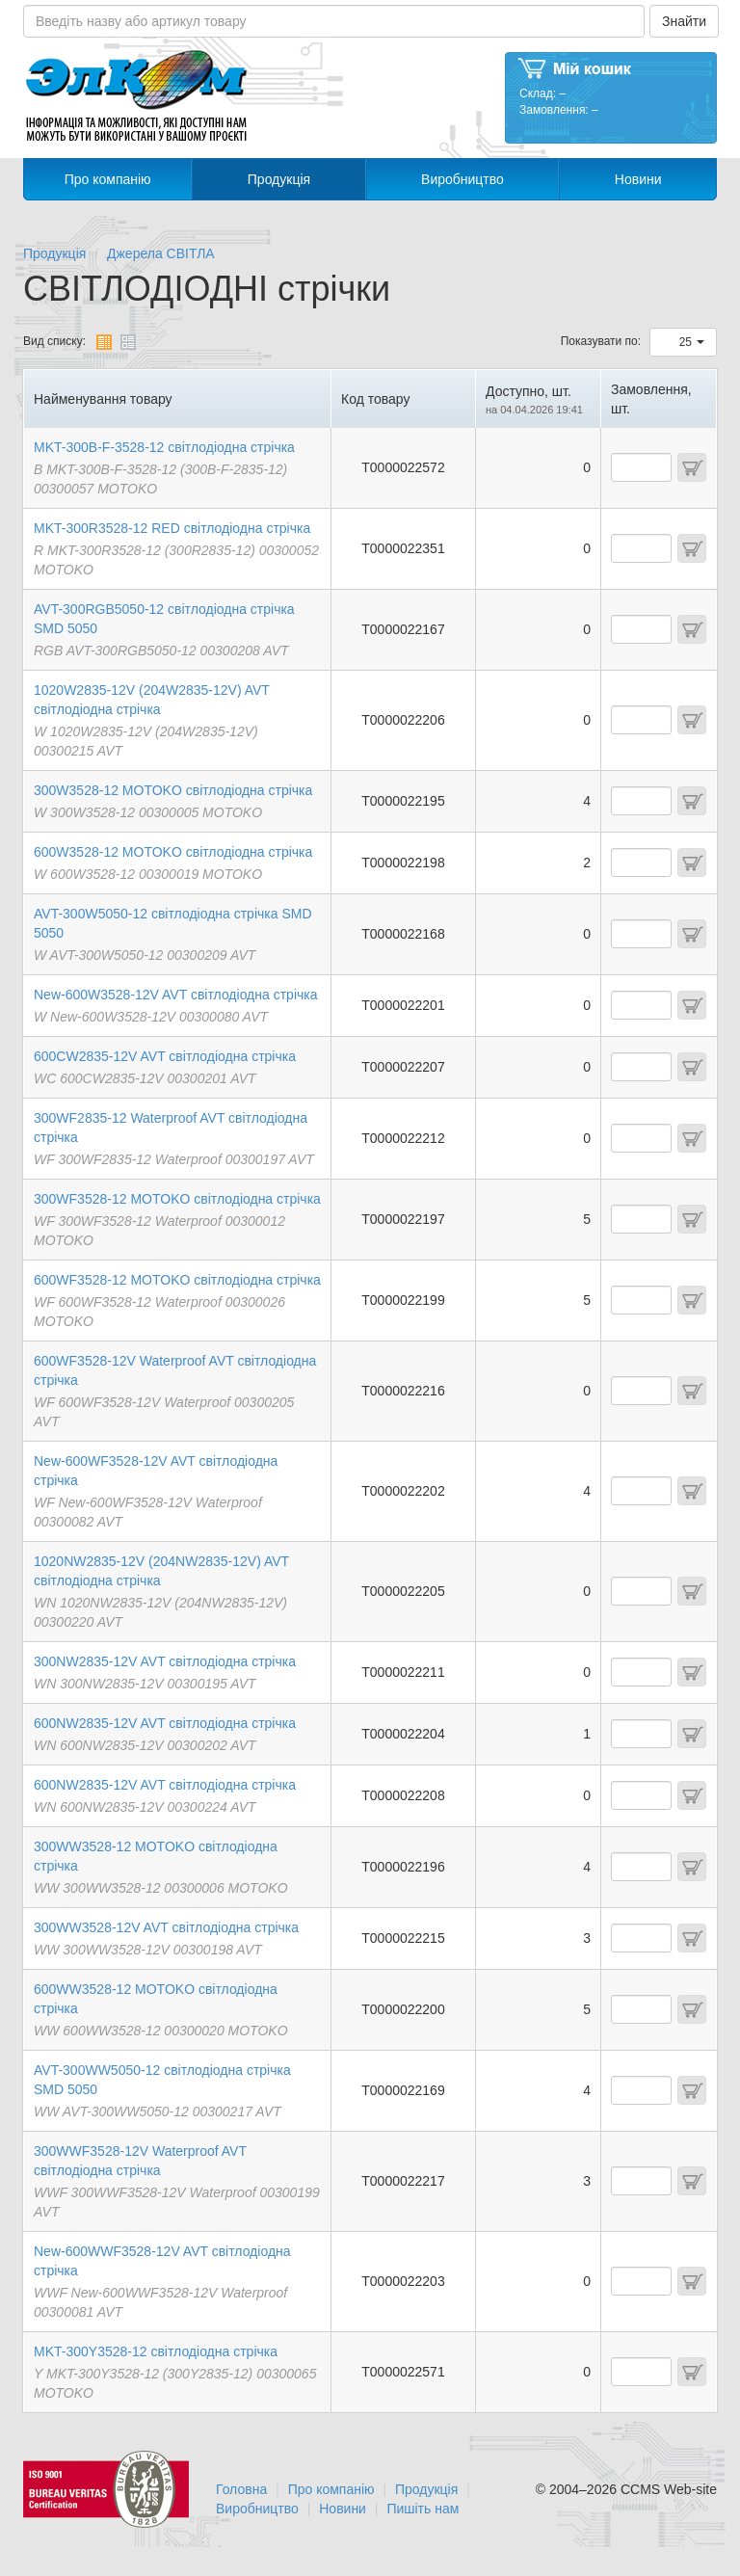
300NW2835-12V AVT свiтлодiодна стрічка (165, 1661)
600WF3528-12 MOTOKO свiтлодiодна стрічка (177, 1280)
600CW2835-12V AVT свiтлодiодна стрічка (165, 1056)
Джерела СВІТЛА (161, 253)
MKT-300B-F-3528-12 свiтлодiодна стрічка (164, 447)
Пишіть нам (422, 2508)
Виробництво (462, 179)
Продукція (279, 179)
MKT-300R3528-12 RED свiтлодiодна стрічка (172, 528)
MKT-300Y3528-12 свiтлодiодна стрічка (156, 2351)
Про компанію (108, 179)
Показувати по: (601, 341)
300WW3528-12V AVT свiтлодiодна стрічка (166, 1927)
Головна (241, 2489)
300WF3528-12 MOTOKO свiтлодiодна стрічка (177, 1199)
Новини (638, 179)
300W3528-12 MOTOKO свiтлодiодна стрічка (173, 790)
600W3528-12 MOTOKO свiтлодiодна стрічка (173, 852)
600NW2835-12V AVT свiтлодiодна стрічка (165, 1723)
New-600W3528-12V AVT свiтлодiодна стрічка (176, 994)
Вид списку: (54, 341)
